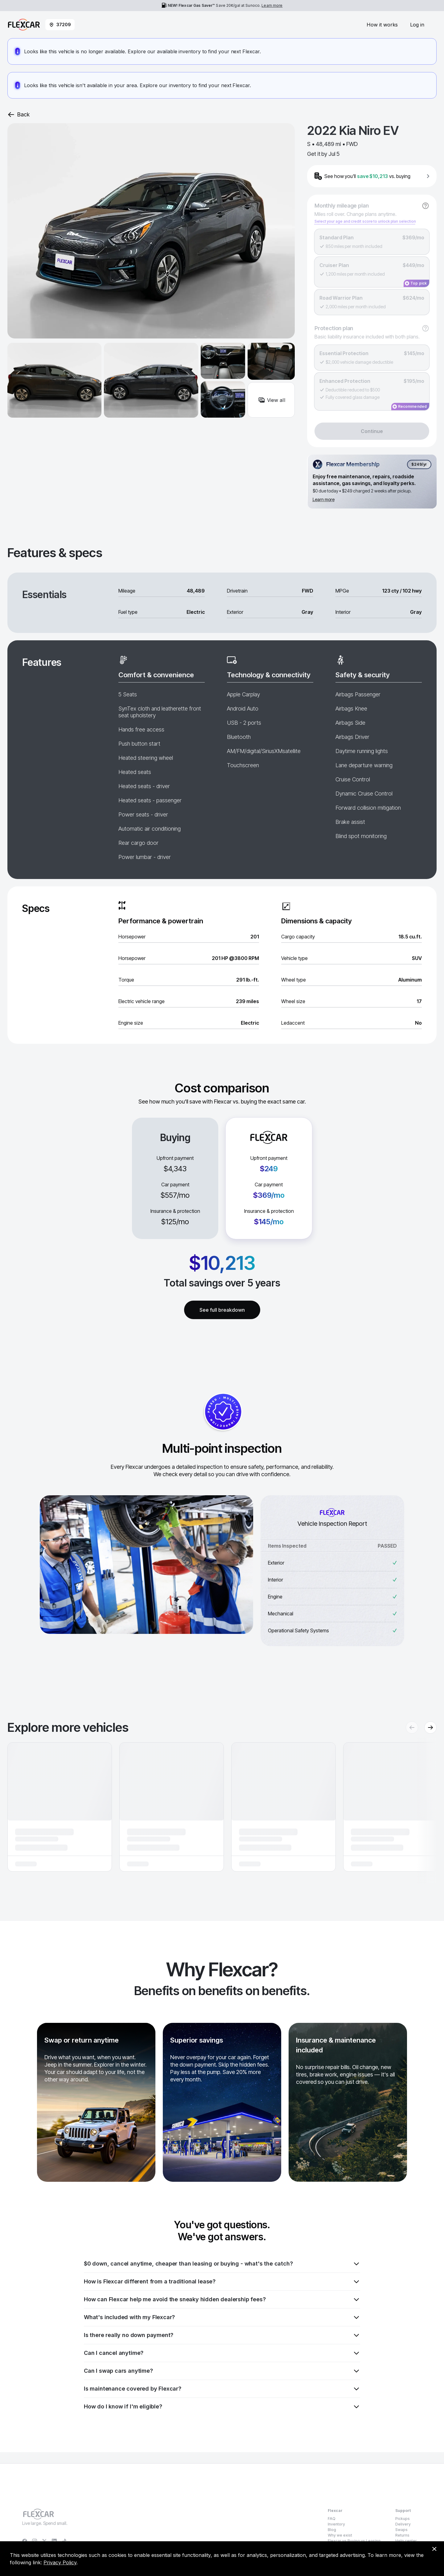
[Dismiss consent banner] (434, 2548)
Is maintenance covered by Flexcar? (222, 2388)
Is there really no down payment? (222, 2335)
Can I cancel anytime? (222, 2353)
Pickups (402, 2518)
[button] (59, 1807)
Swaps (401, 2529)
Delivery (403, 2524)
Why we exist (340, 2535)
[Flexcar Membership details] (372, 481)
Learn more (271, 5)
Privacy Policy (59, 2562)
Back (18, 114)
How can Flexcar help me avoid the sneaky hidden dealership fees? (222, 2299)
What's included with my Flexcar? (222, 2317)
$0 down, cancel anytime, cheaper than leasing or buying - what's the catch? (222, 2263)
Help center (406, 2540)
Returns (402, 2535)
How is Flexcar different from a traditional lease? (222, 2281)
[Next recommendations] (430, 1727)
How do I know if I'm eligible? (222, 2406)
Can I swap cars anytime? (222, 2371)
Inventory (336, 2524)
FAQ (331, 2518)
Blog (332, 2529)
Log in (417, 25)
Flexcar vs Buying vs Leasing (354, 2540)
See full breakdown (222, 1310)
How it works (382, 25)
